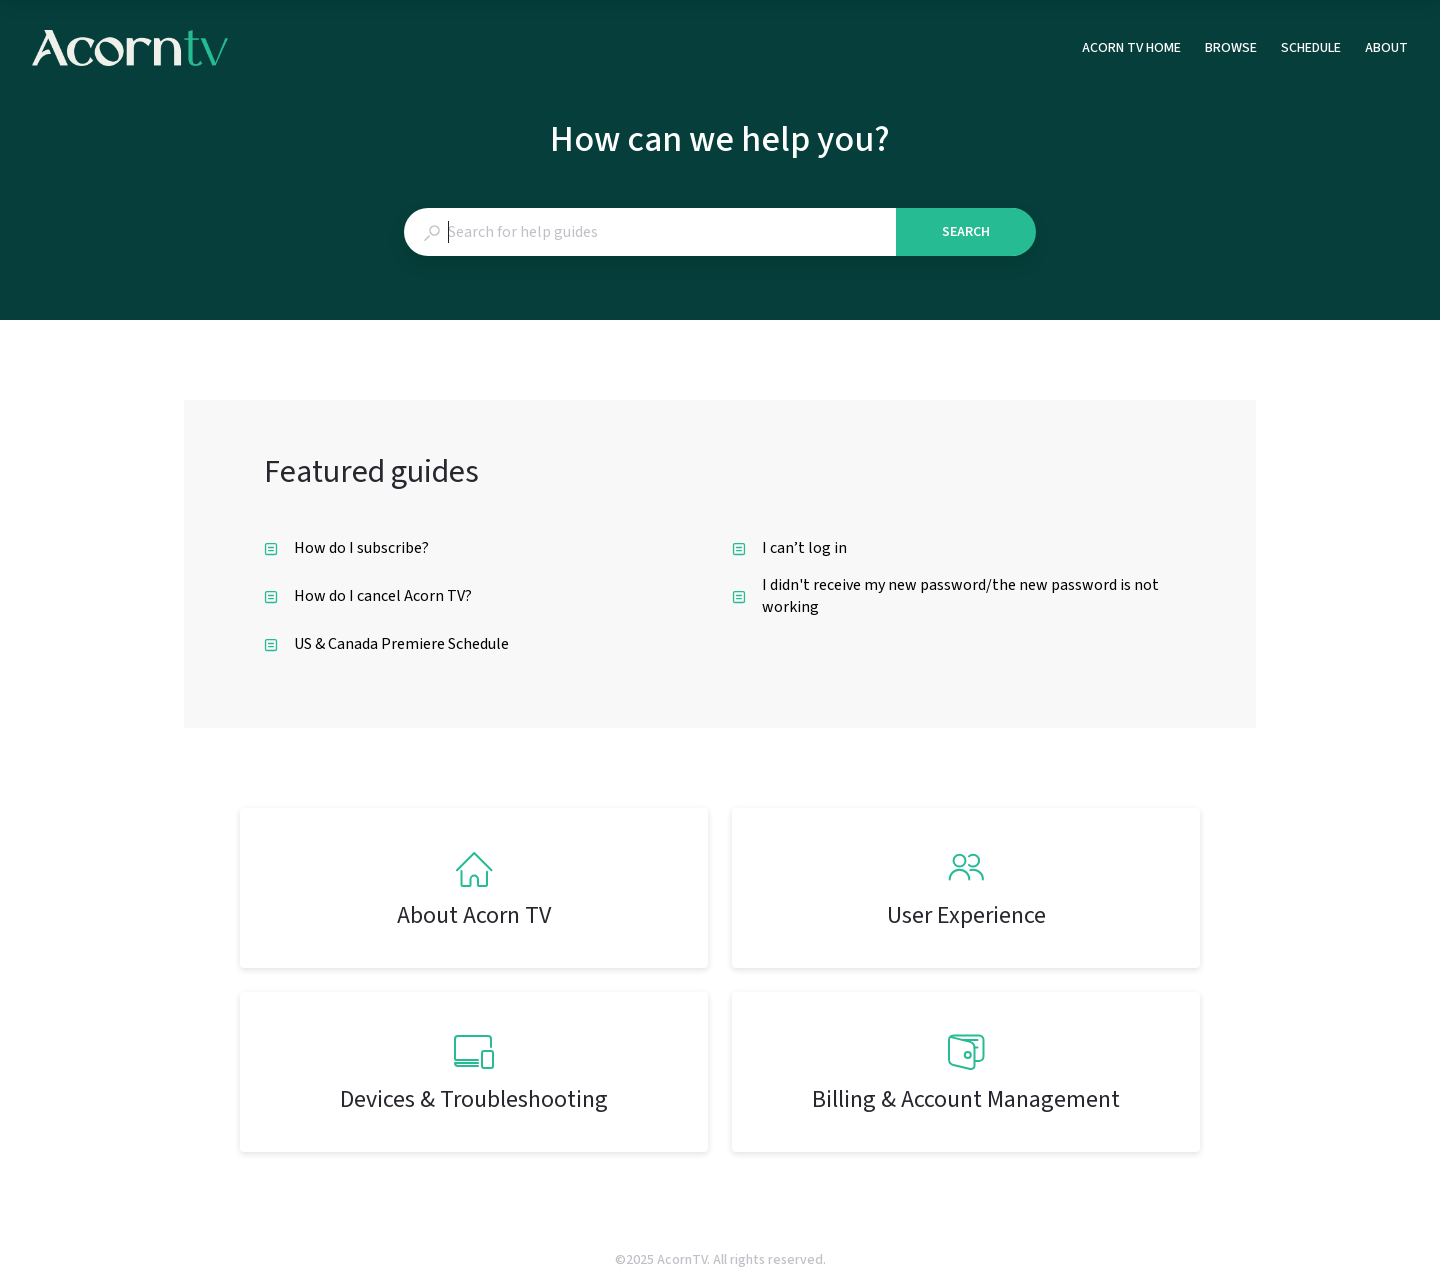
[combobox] (649, 232)
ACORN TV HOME (1131, 49)
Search (966, 232)
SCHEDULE (1311, 49)
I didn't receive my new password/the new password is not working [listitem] (945, 596)
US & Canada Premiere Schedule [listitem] (386, 644)
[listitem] (474, 888)
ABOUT (1386, 49)
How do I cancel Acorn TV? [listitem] (368, 596)
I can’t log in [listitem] (789, 548)
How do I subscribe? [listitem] (346, 548)
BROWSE (1231, 49)
